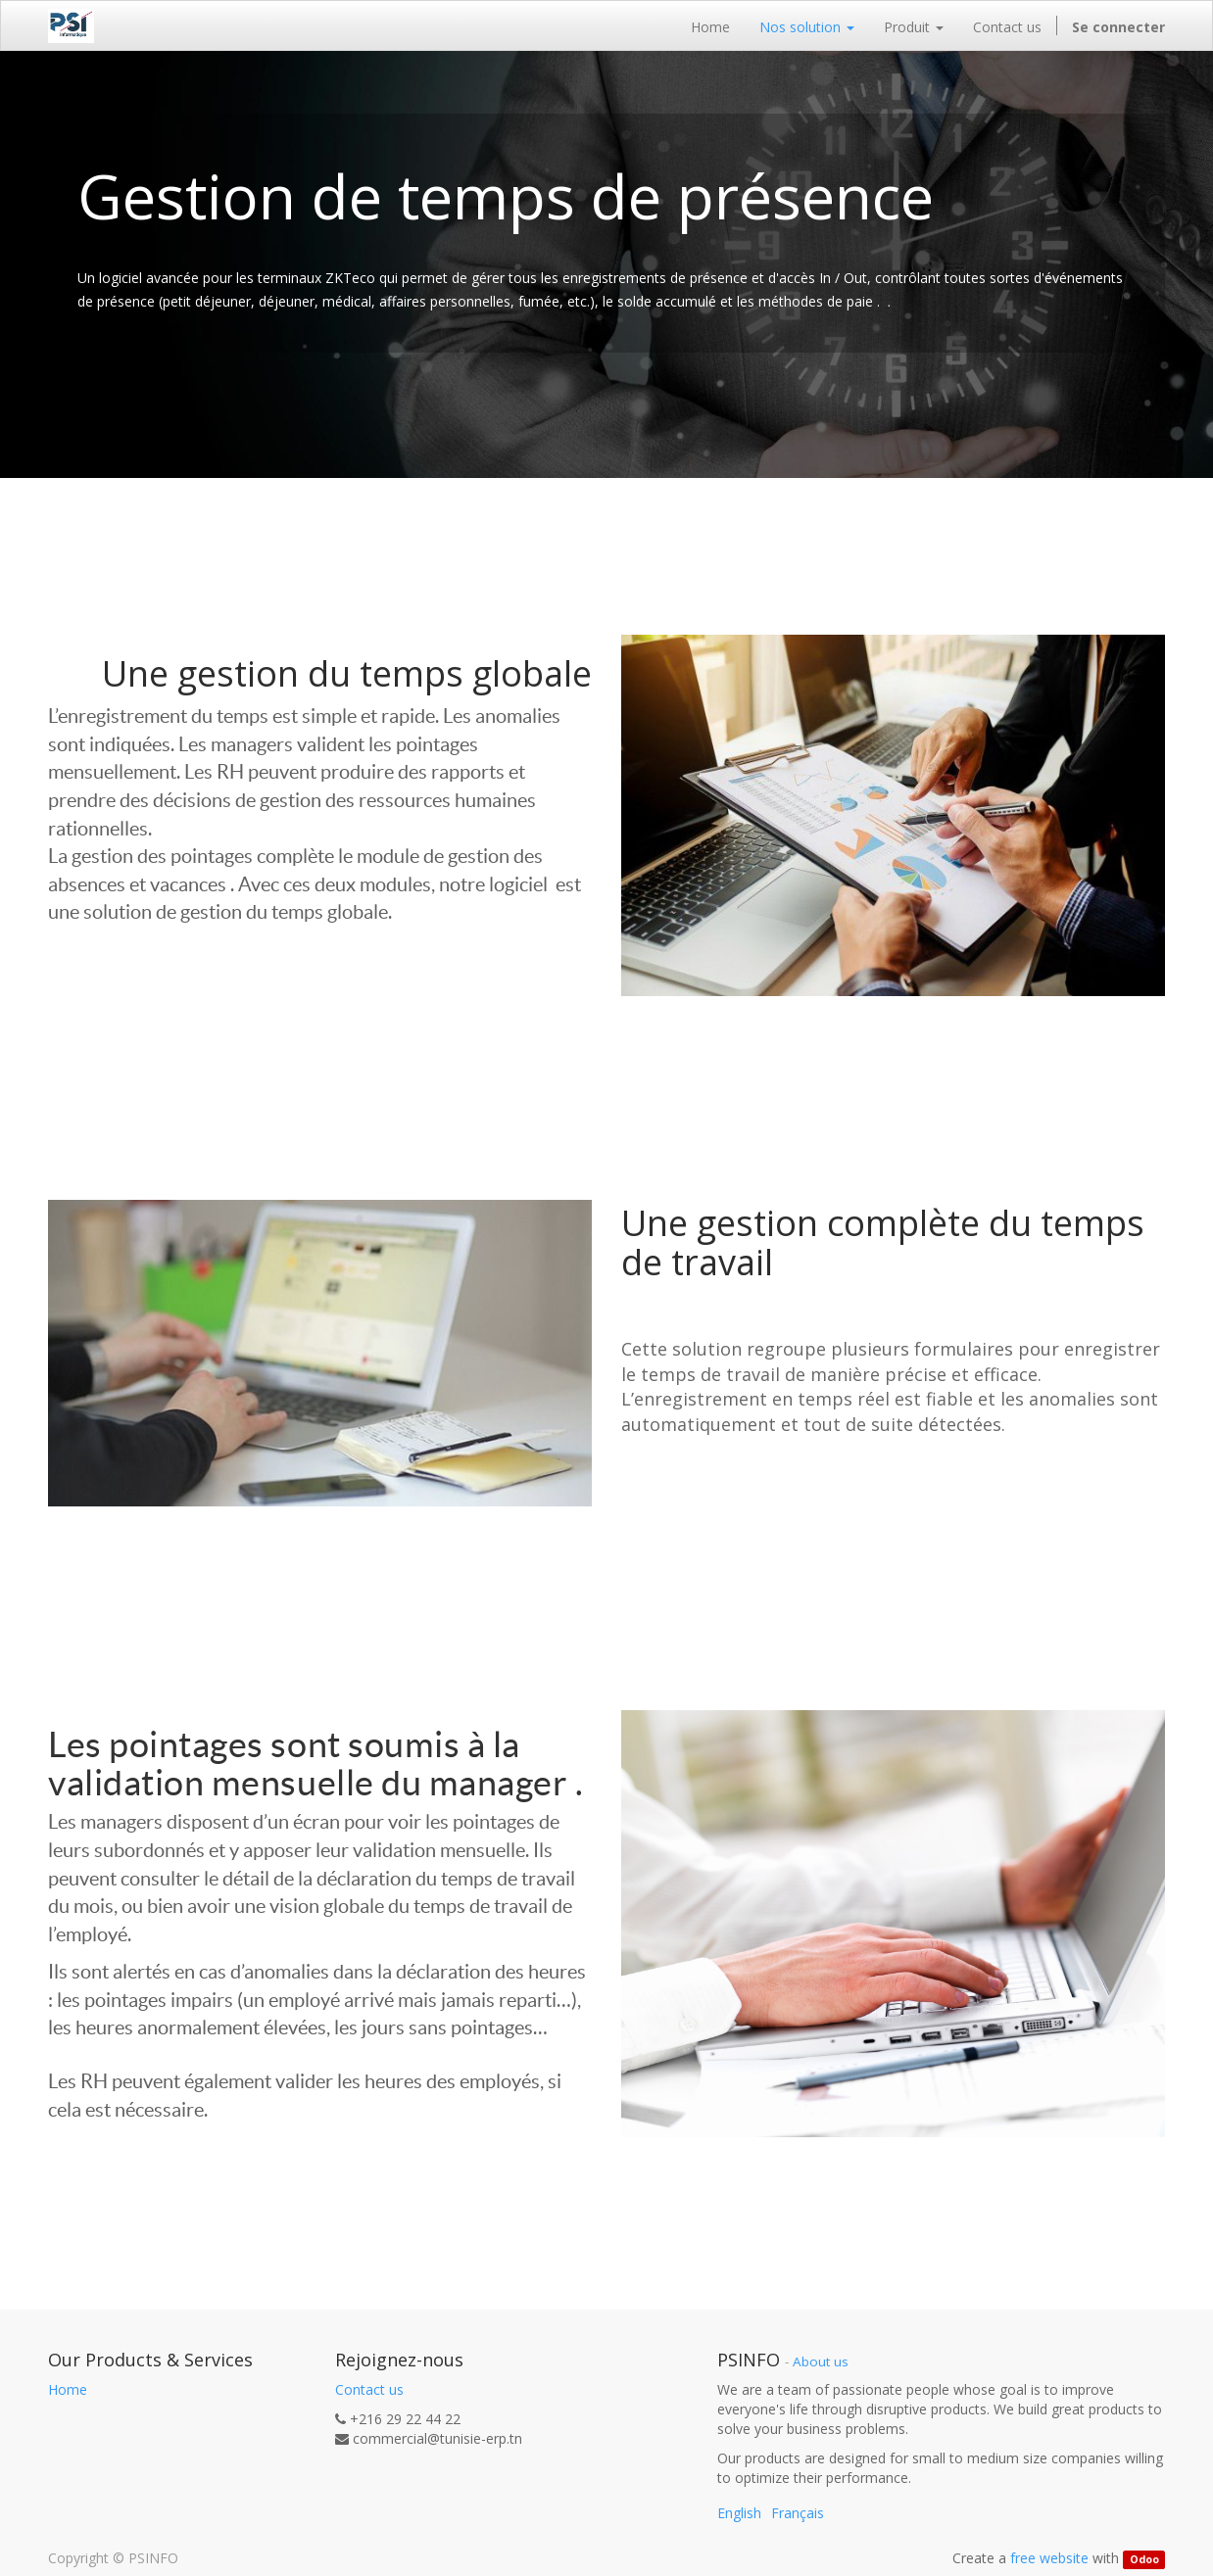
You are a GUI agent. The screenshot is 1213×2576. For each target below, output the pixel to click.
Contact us (369, 2389)
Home (67, 2389)
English (739, 2513)
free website (1049, 2558)
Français (797, 2513)
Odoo (1144, 2559)
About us (821, 2361)
